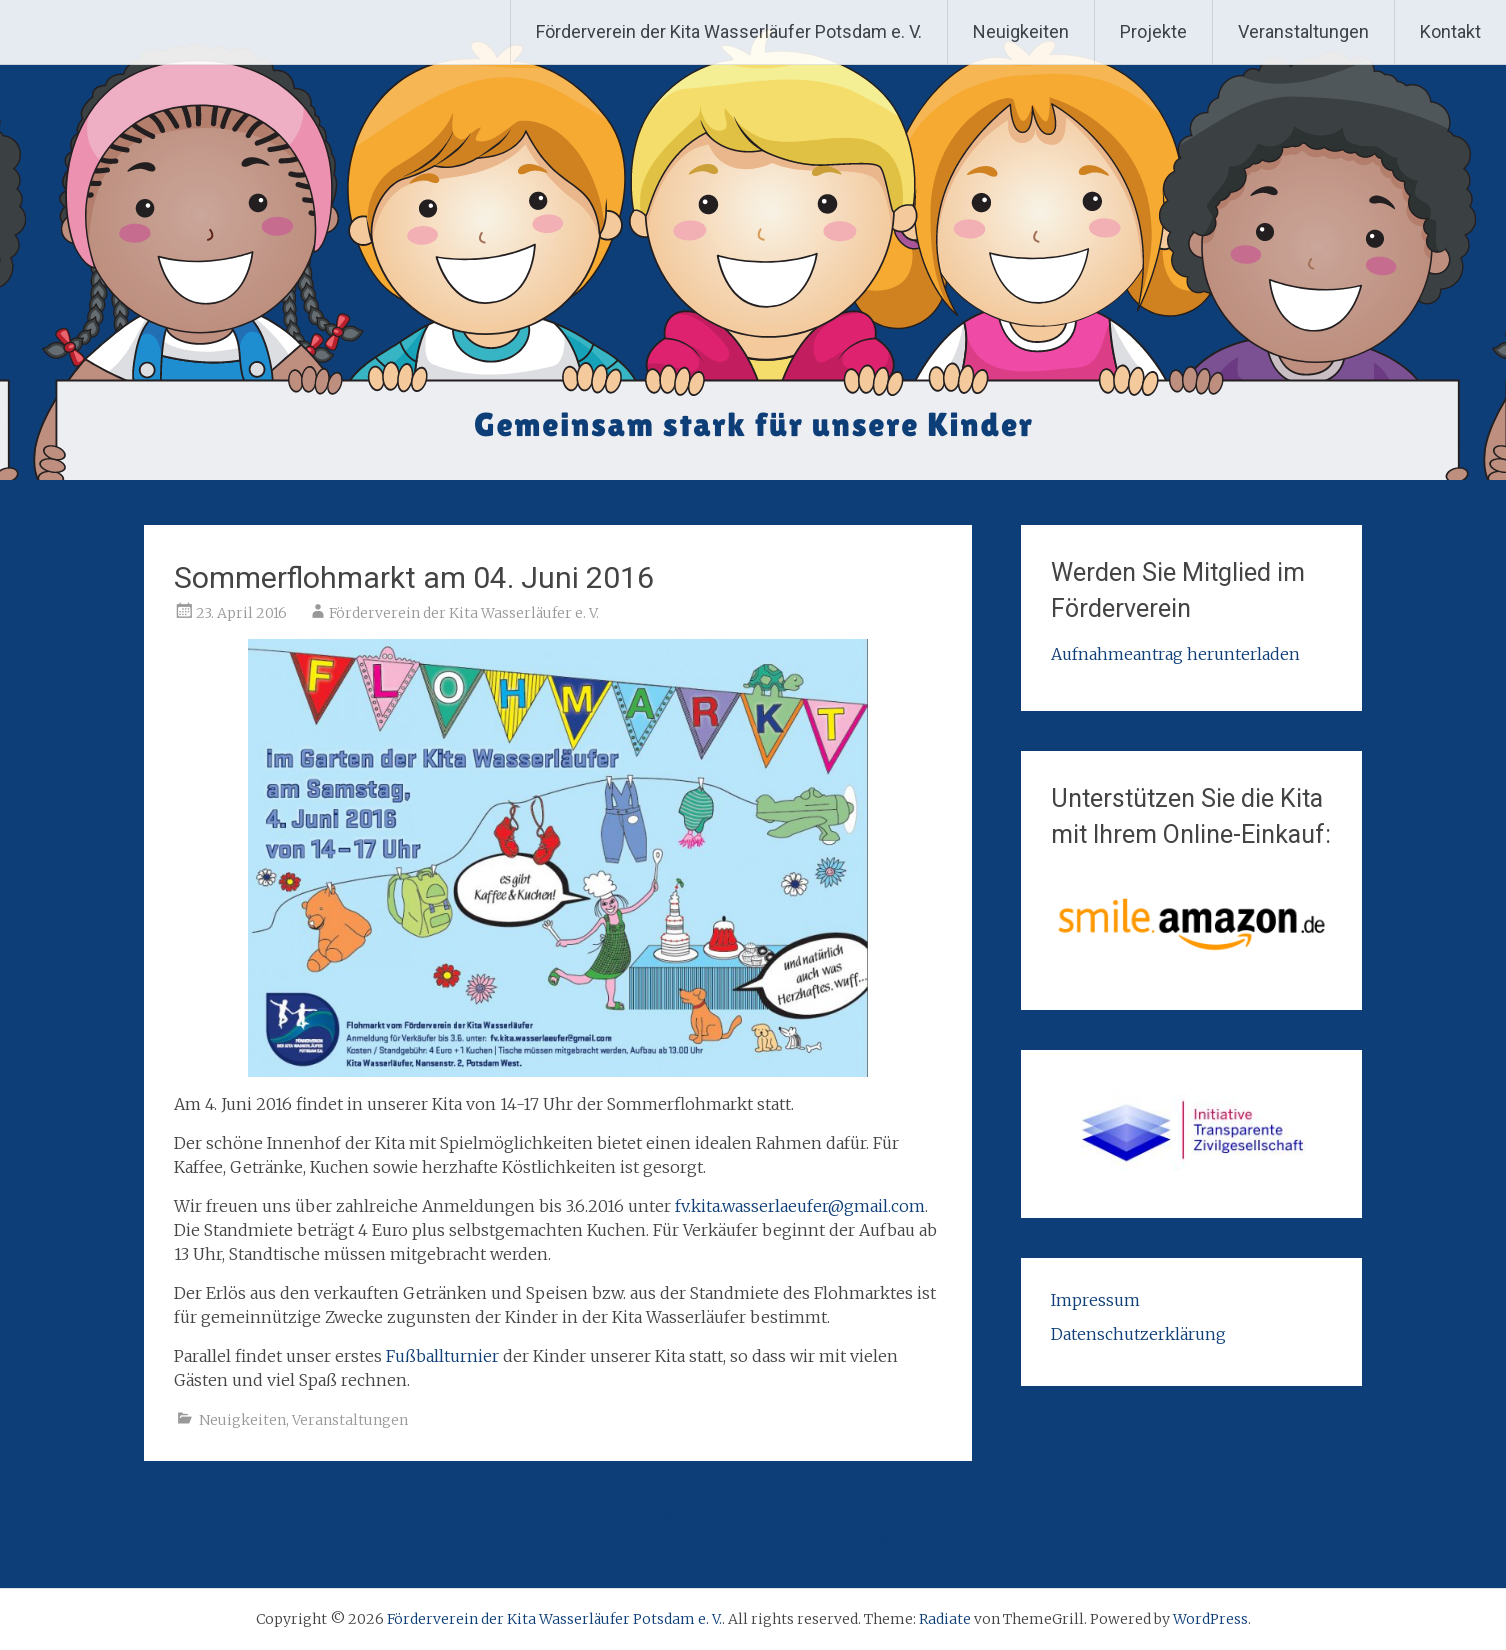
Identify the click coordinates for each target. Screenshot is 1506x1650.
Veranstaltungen (1303, 31)
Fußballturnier (444, 1356)
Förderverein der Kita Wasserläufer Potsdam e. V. (729, 31)
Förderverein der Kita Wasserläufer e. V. (464, 613)
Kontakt (1450, 31)
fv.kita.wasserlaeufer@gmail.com (800, 1206)
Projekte (1153, 31)
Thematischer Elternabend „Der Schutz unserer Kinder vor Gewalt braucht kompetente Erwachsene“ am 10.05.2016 (786, 1537)
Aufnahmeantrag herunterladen (1175, 654)
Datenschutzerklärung (1138, 1334)
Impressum (1095, 1300)
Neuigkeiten (1021, 31)
